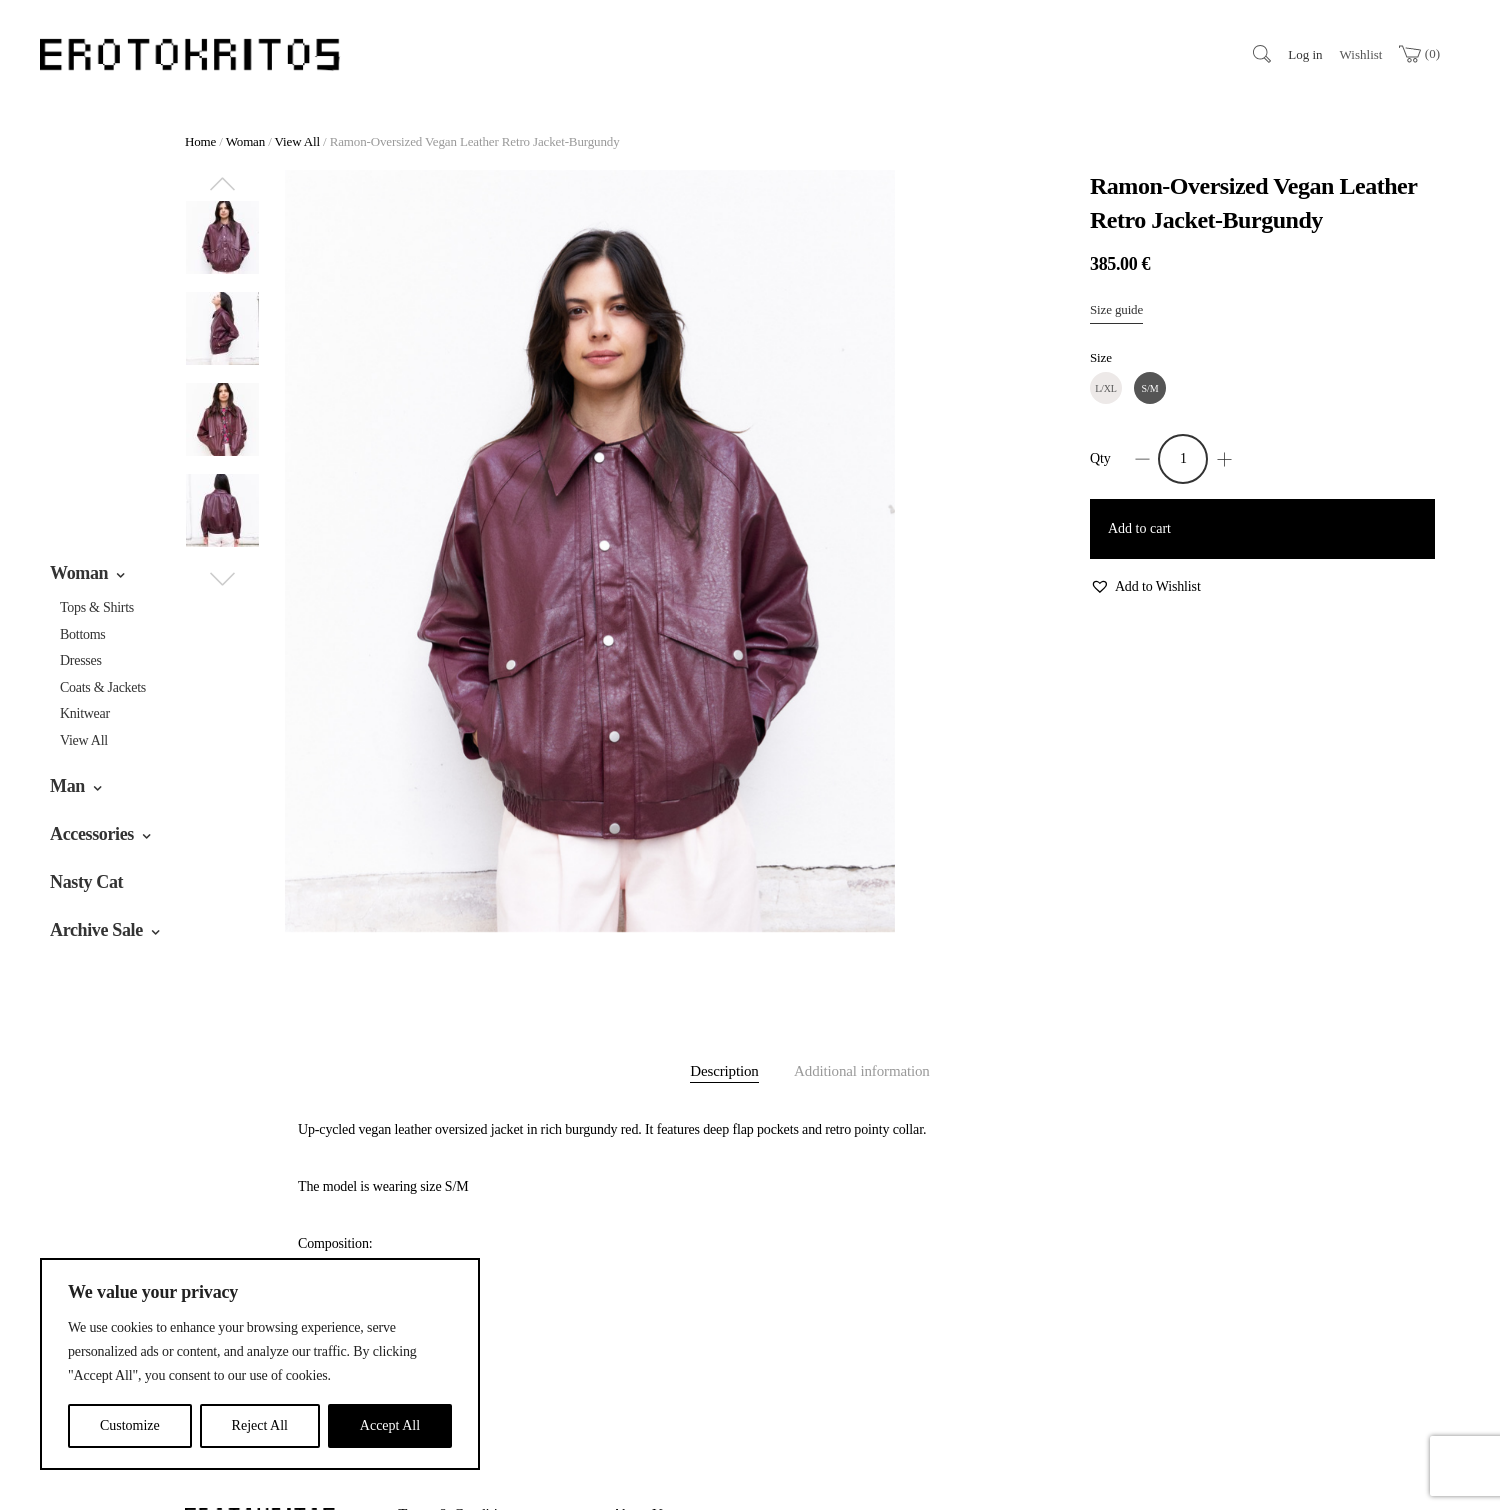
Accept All (390, 1425)
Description (724, 1071)
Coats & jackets (103, 687)
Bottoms (83, 634)
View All (84, 740)
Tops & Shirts (97, 607)
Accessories (92, 834)
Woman (79, 573)
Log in (1305, 54)
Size (1101, 357)
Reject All (260, 1425)
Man (67, 786)
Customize (130, 1425)
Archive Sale (96, 930)
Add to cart (1139, 528)
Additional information (862, 1071)
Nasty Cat (86, 882)
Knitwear (85, 713)
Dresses (81, 660)
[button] (1145, 587)
